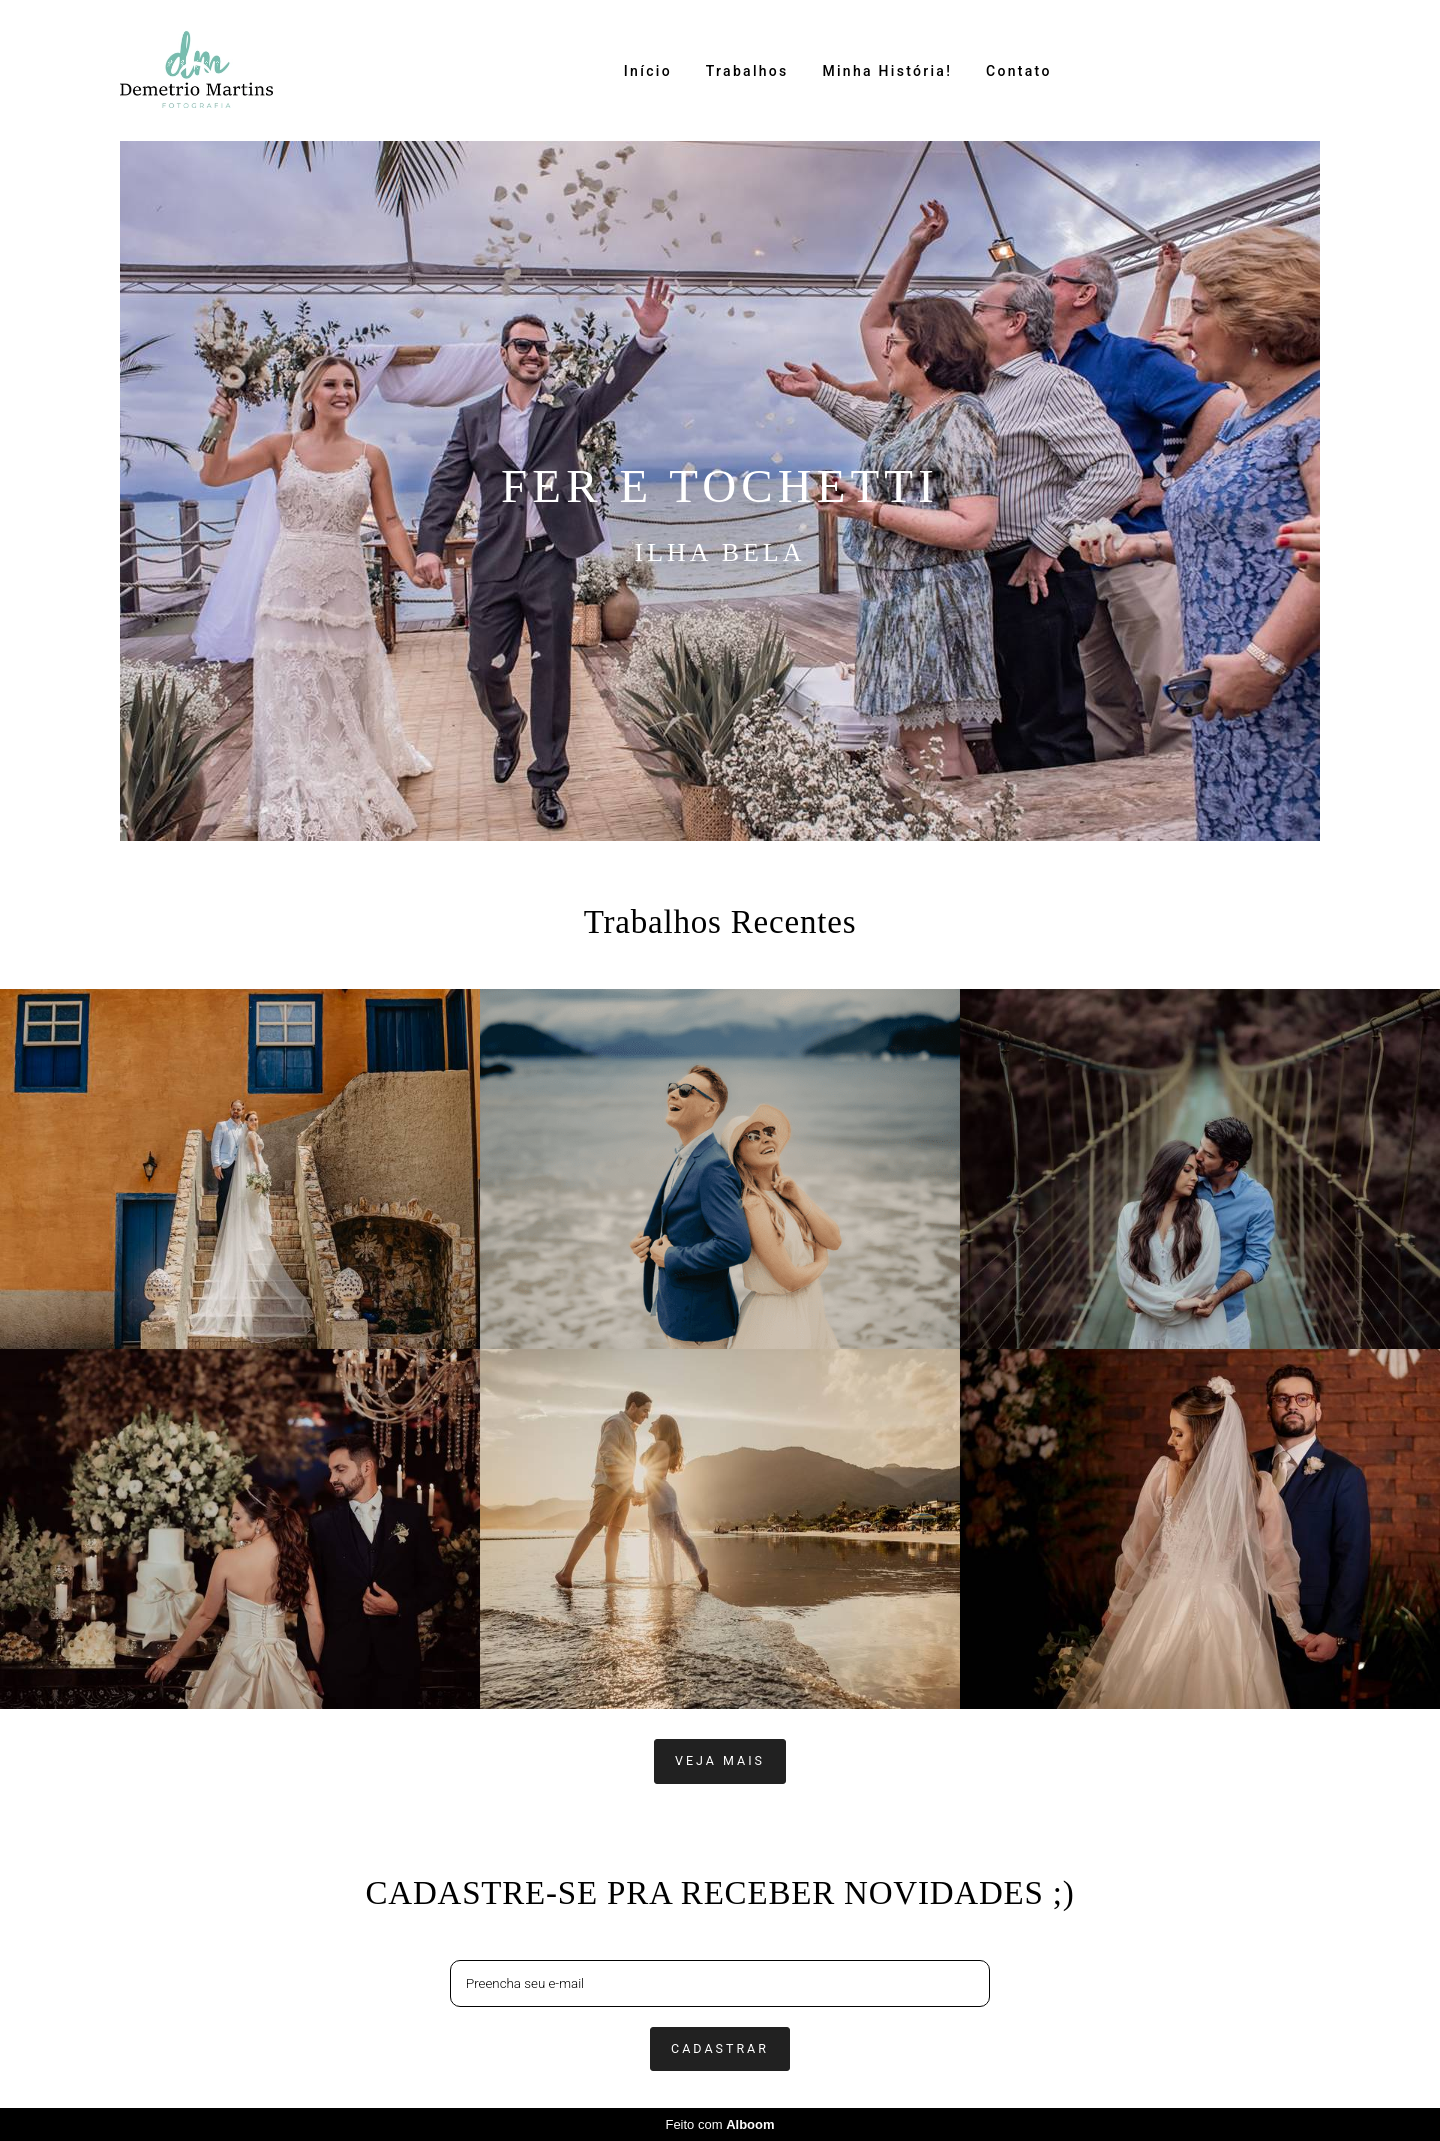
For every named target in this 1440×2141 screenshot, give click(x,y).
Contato (1019, 71)
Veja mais (720, 1760)
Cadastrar (720, 2048)
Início (648, 71)
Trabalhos (747, 71)
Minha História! (887, 71)
